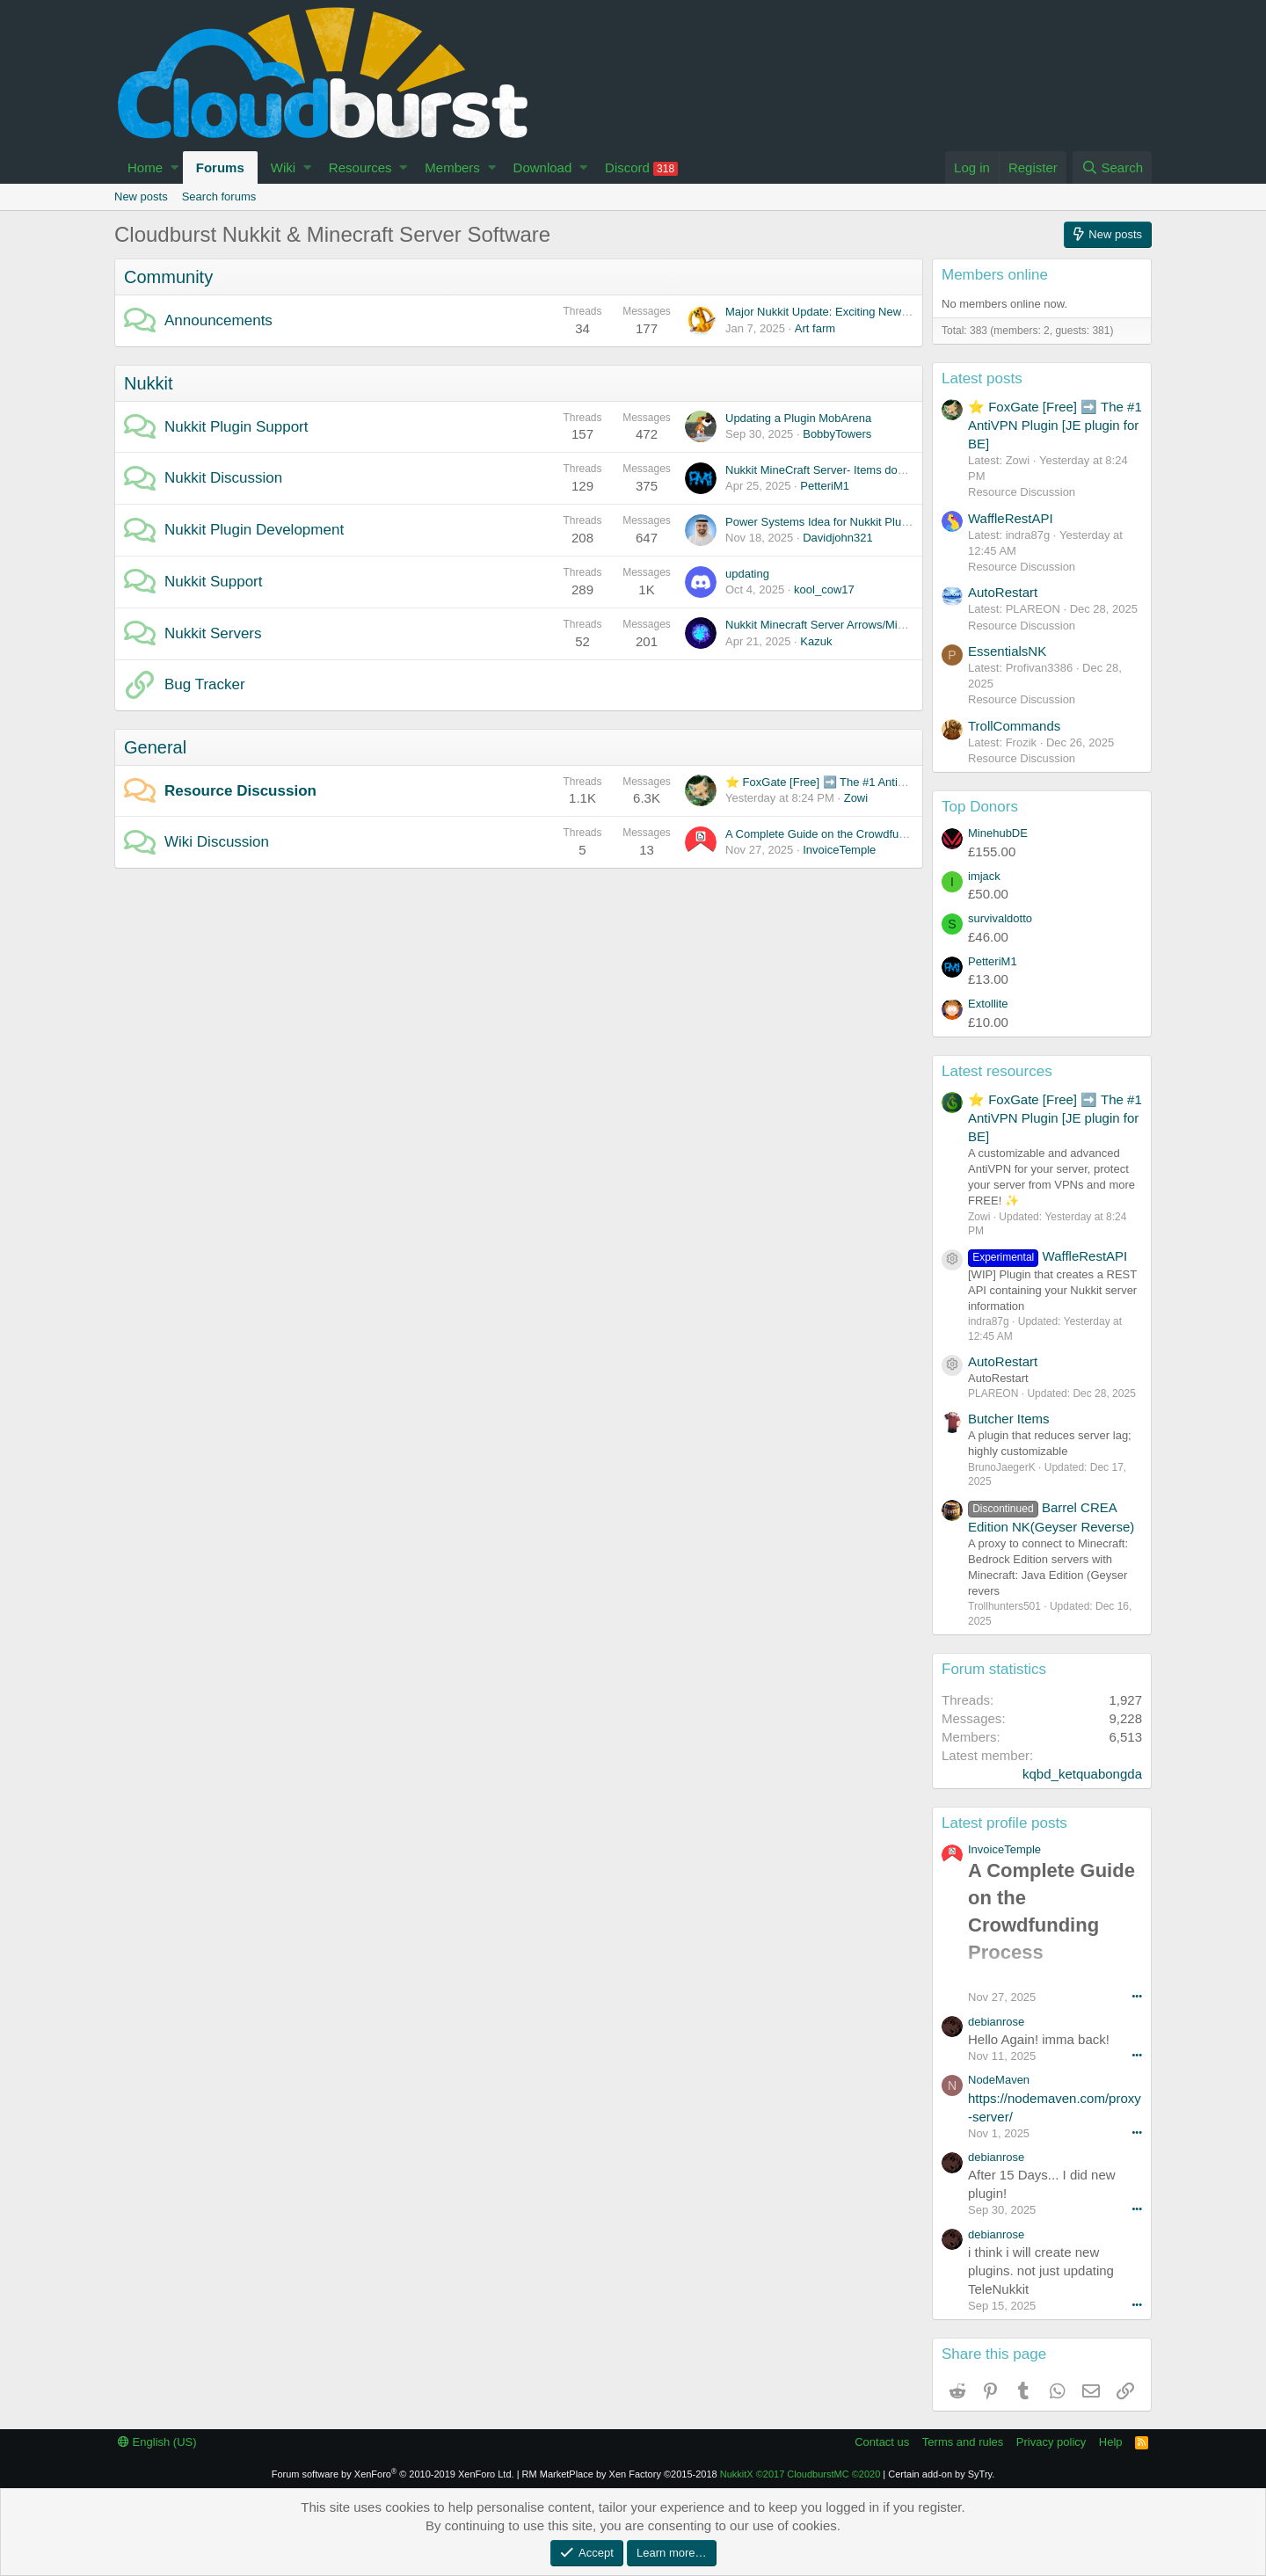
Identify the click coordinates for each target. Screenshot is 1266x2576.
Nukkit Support (213, 581)
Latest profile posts (1004, 1823)
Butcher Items (1009, 1418)
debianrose (996, 2021)
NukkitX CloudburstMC (800, 2474)
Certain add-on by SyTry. (941, 2474)
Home (145, 167)
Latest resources (997, 1071)
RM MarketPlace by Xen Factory (619, 2474)
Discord (641, 168)
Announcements (218, 320)
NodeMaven (999, 2079)
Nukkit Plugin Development (254, 529)
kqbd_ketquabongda (1082, 1773)
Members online (995, 274)
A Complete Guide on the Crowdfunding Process (848, 833)
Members (452, 167)
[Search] (1112, 167)
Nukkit (148, 383)
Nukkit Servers (213, 633)
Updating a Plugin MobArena (798, 418)
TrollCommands (1014, 725)
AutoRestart (1002, 592)
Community (168, 277)
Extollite (988, 1003)
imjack (984, 876)
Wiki (283, 167)
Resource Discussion (240, 790)
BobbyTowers (837, 433)
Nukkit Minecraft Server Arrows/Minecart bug (838, 624)
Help (1111, 2442)
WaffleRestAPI (1010, 518)
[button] (174, 167)
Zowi (856, 797)
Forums (220, 167)
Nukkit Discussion (223, 477)
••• (1136, 1995)
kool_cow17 (824, 589)
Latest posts (982, 378)
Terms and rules (962, 2442)
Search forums (219, 196)
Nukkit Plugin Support (236, 426)
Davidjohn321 (838, 537)
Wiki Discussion (216, 841)
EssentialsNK (1007, 651)
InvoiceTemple (839, 849)
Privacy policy (1051, 2442)
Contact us (882, 2442)
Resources (360, 167)
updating (747, 573)
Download (542, 167)
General (155, 747)
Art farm (815, 328)
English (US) (157, 2442)
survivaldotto (1000, 918)
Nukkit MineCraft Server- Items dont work (830, 470)
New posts (141, 196)
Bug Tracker (204, 684)
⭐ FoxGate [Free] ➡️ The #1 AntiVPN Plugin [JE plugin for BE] (886, 782)
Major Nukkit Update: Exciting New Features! (839, 311)
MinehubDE (998, 833)
